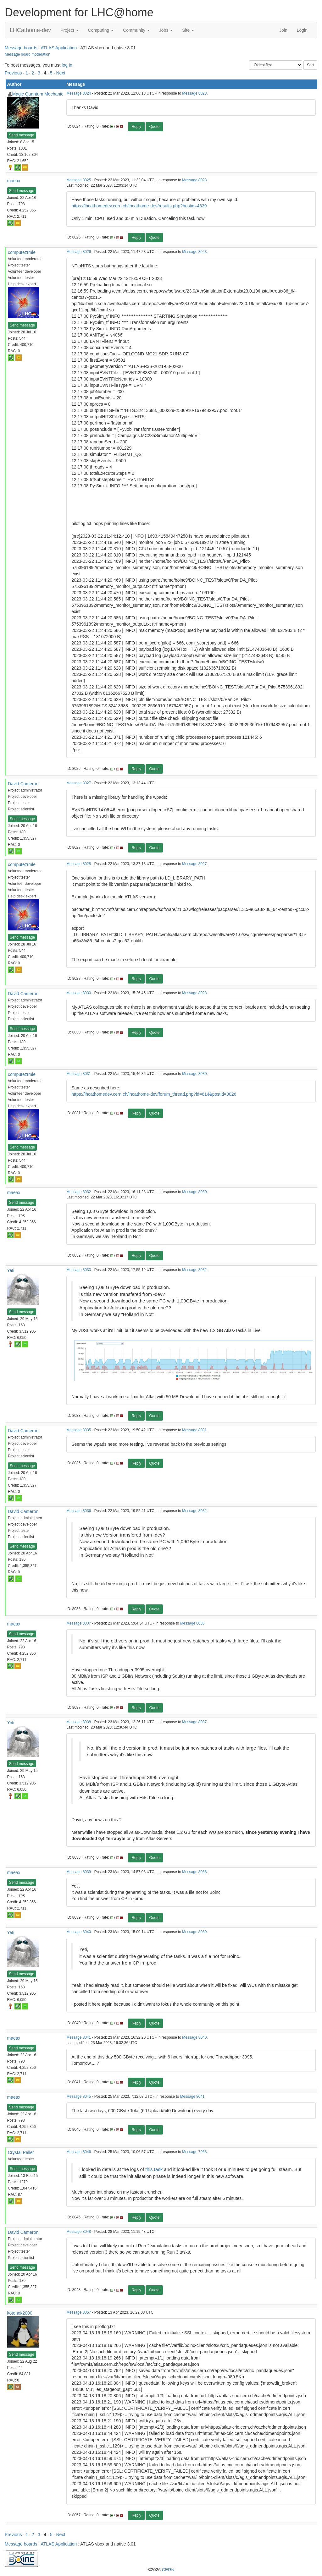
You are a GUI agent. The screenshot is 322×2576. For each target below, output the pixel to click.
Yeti (10, 1270)
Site (188, 30)
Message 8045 (78, 2096)
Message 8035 (78, 1430)
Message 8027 (78, 783)
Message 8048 (78, 2231)
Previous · (15, 72)
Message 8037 (78, 1623)
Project (69, 30)
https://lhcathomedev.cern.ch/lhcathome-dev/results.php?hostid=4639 (139, 205)
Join (283, 30)
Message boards (21, 47)
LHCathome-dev (30, 30)
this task (154, 2169)
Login (302, 30)
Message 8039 (78, 1872)
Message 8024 (78, 93)
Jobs (166, 30)
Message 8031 (78, 1074)
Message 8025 (78, 180)
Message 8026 (78, 251)
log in (67, 65)
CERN (168, 2569)
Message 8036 (78, 1511)
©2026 (160, 2569)
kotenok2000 (19, 2313)
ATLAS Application (59, 47)
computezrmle (22, 252)
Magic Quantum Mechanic (38, 93)
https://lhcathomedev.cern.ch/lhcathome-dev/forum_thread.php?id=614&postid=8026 (153, 1094)
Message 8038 (78, 1722)
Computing (101, 30)
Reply (136, 126)
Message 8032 (78, 1192)
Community (136, 30)
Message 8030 (78, 993)
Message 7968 (194, 2152)
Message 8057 (78, 2312)
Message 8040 (78, 1932)
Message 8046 (78, 2152)
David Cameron (23, 783)
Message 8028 (78, 864)
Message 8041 (78, 2037)
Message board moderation (27, 54)
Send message (21, 135)
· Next (59, 72)
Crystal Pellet (21, 2152)
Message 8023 (194, 93)
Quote (154, 126)
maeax (13, 180)
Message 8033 (78, 1270)
